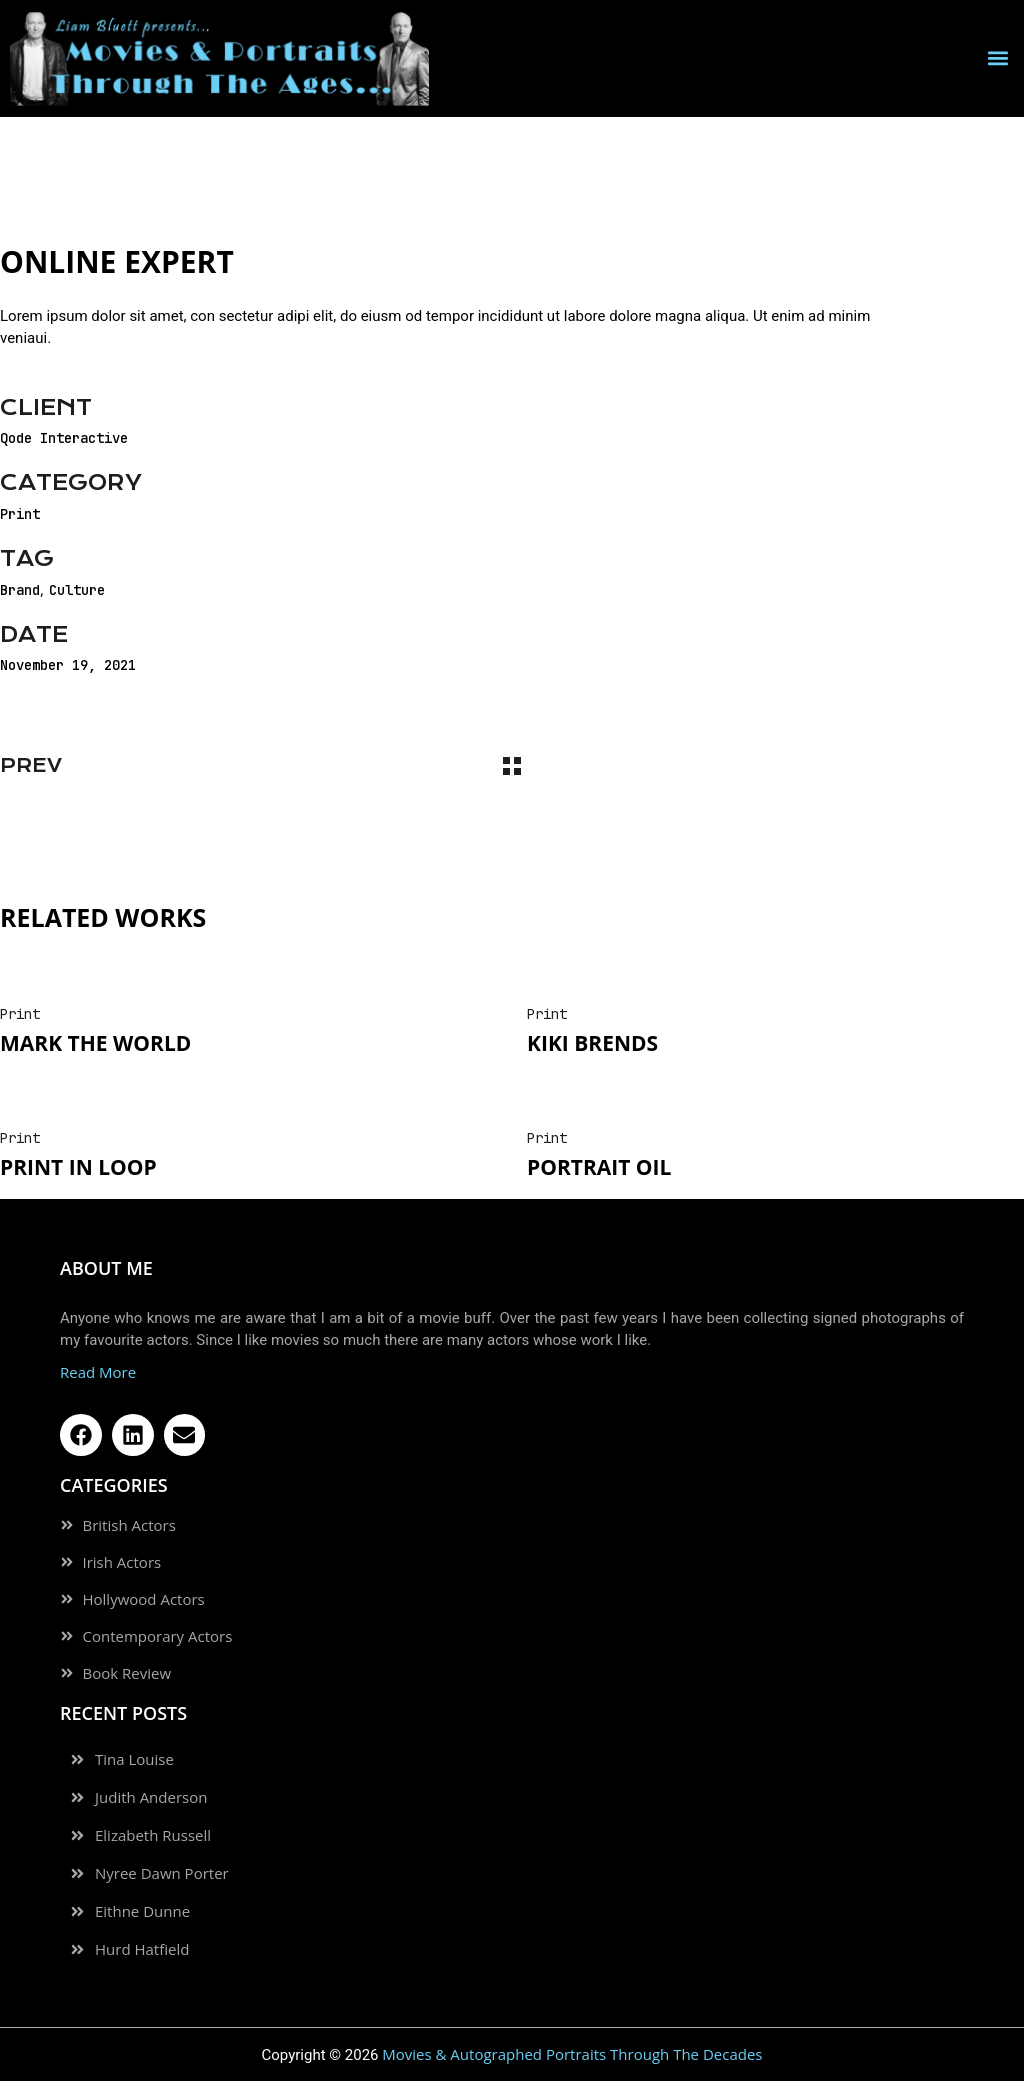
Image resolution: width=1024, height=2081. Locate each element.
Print (20, 514)
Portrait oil (599, 1167)
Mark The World (95, 1043)
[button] (997, 58)
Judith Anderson (151, 1797)
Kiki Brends (592, 1043)
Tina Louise (134, 1759)
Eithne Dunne (142, 1911)
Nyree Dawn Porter (162, 1873)
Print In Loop (78, 1167)
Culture (77, 590)
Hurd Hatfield (142, 1949)
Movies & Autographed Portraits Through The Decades (572, 2054)
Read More (98, 1372)
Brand (20, 590)
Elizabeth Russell (153, 1835)
